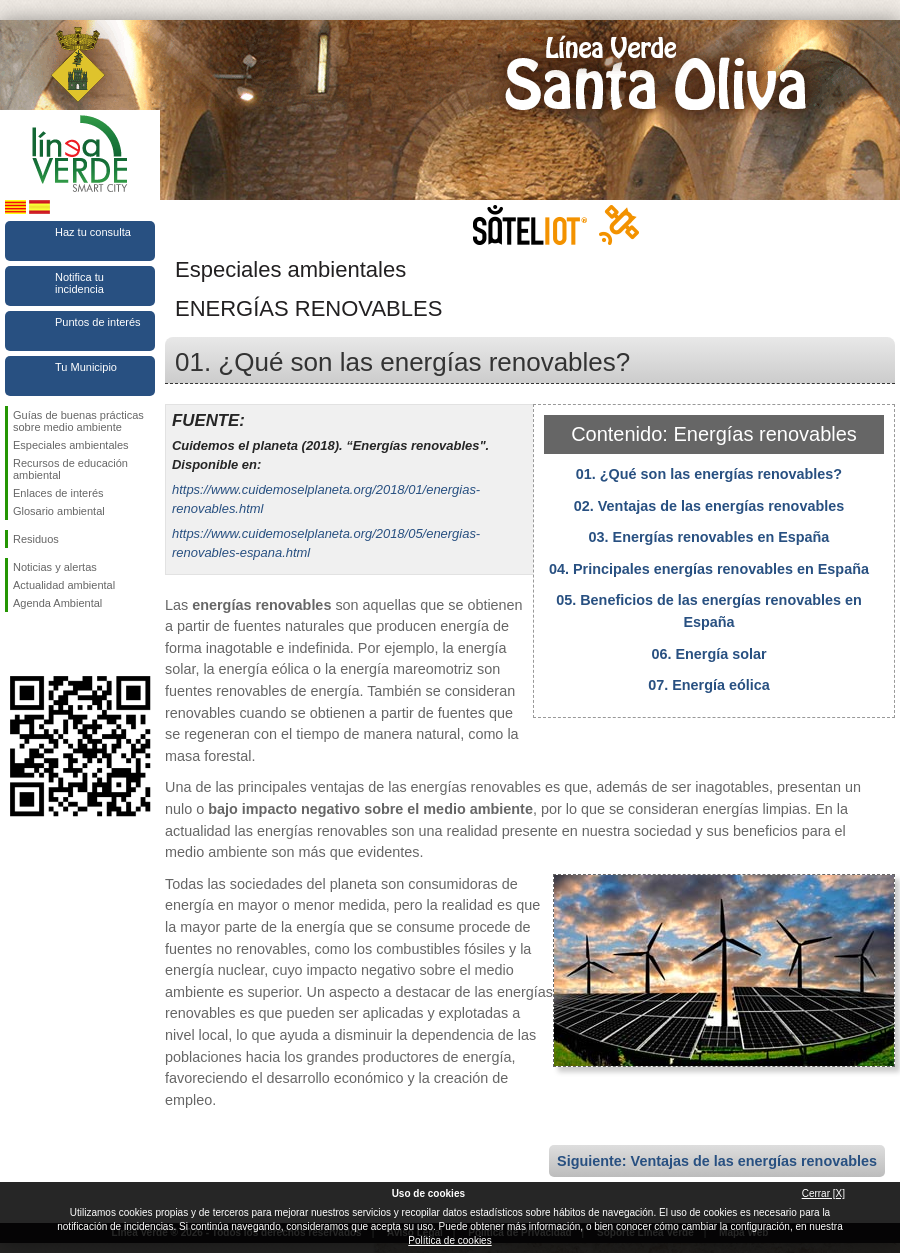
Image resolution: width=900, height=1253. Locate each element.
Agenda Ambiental (57, 603)
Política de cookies (449, 1240)
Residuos (36, 539)
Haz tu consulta (93, 232)
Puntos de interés (98, 322)
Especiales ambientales (71, 445)
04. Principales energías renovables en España (709, 569)
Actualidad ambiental (64, 585)
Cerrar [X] (823, 1193)
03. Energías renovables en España (709, 537)
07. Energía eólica (709, 685)
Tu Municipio (86, 367)
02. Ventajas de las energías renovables (709, 506)
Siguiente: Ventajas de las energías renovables (717, 1161)
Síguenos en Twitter (50, 644)
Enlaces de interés (58, 493)
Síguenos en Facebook (17, 644)
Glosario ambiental (59, 511)
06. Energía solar (708, 654)
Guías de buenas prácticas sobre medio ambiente (78, 421)
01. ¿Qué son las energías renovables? (709, 474)
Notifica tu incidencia (79, 283)
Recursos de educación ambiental (70, 469)
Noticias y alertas (55, 567)
